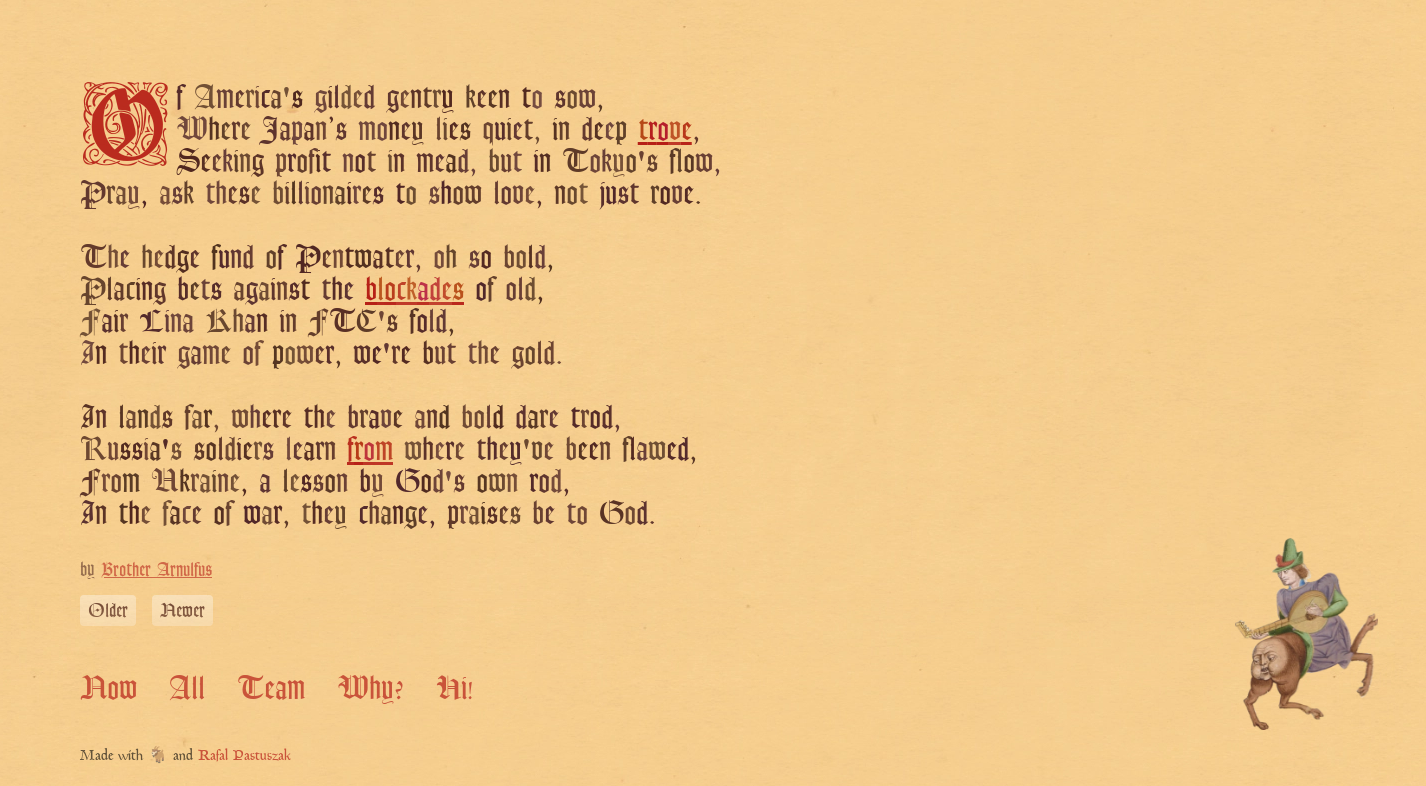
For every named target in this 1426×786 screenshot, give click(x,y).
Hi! (454, 687)
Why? (370, 687)
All (187, 687)
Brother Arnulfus (156, 569)
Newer (182, 610)
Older (108, 610)
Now (108, 687)
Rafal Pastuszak (244, 756)
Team (271, 687)
